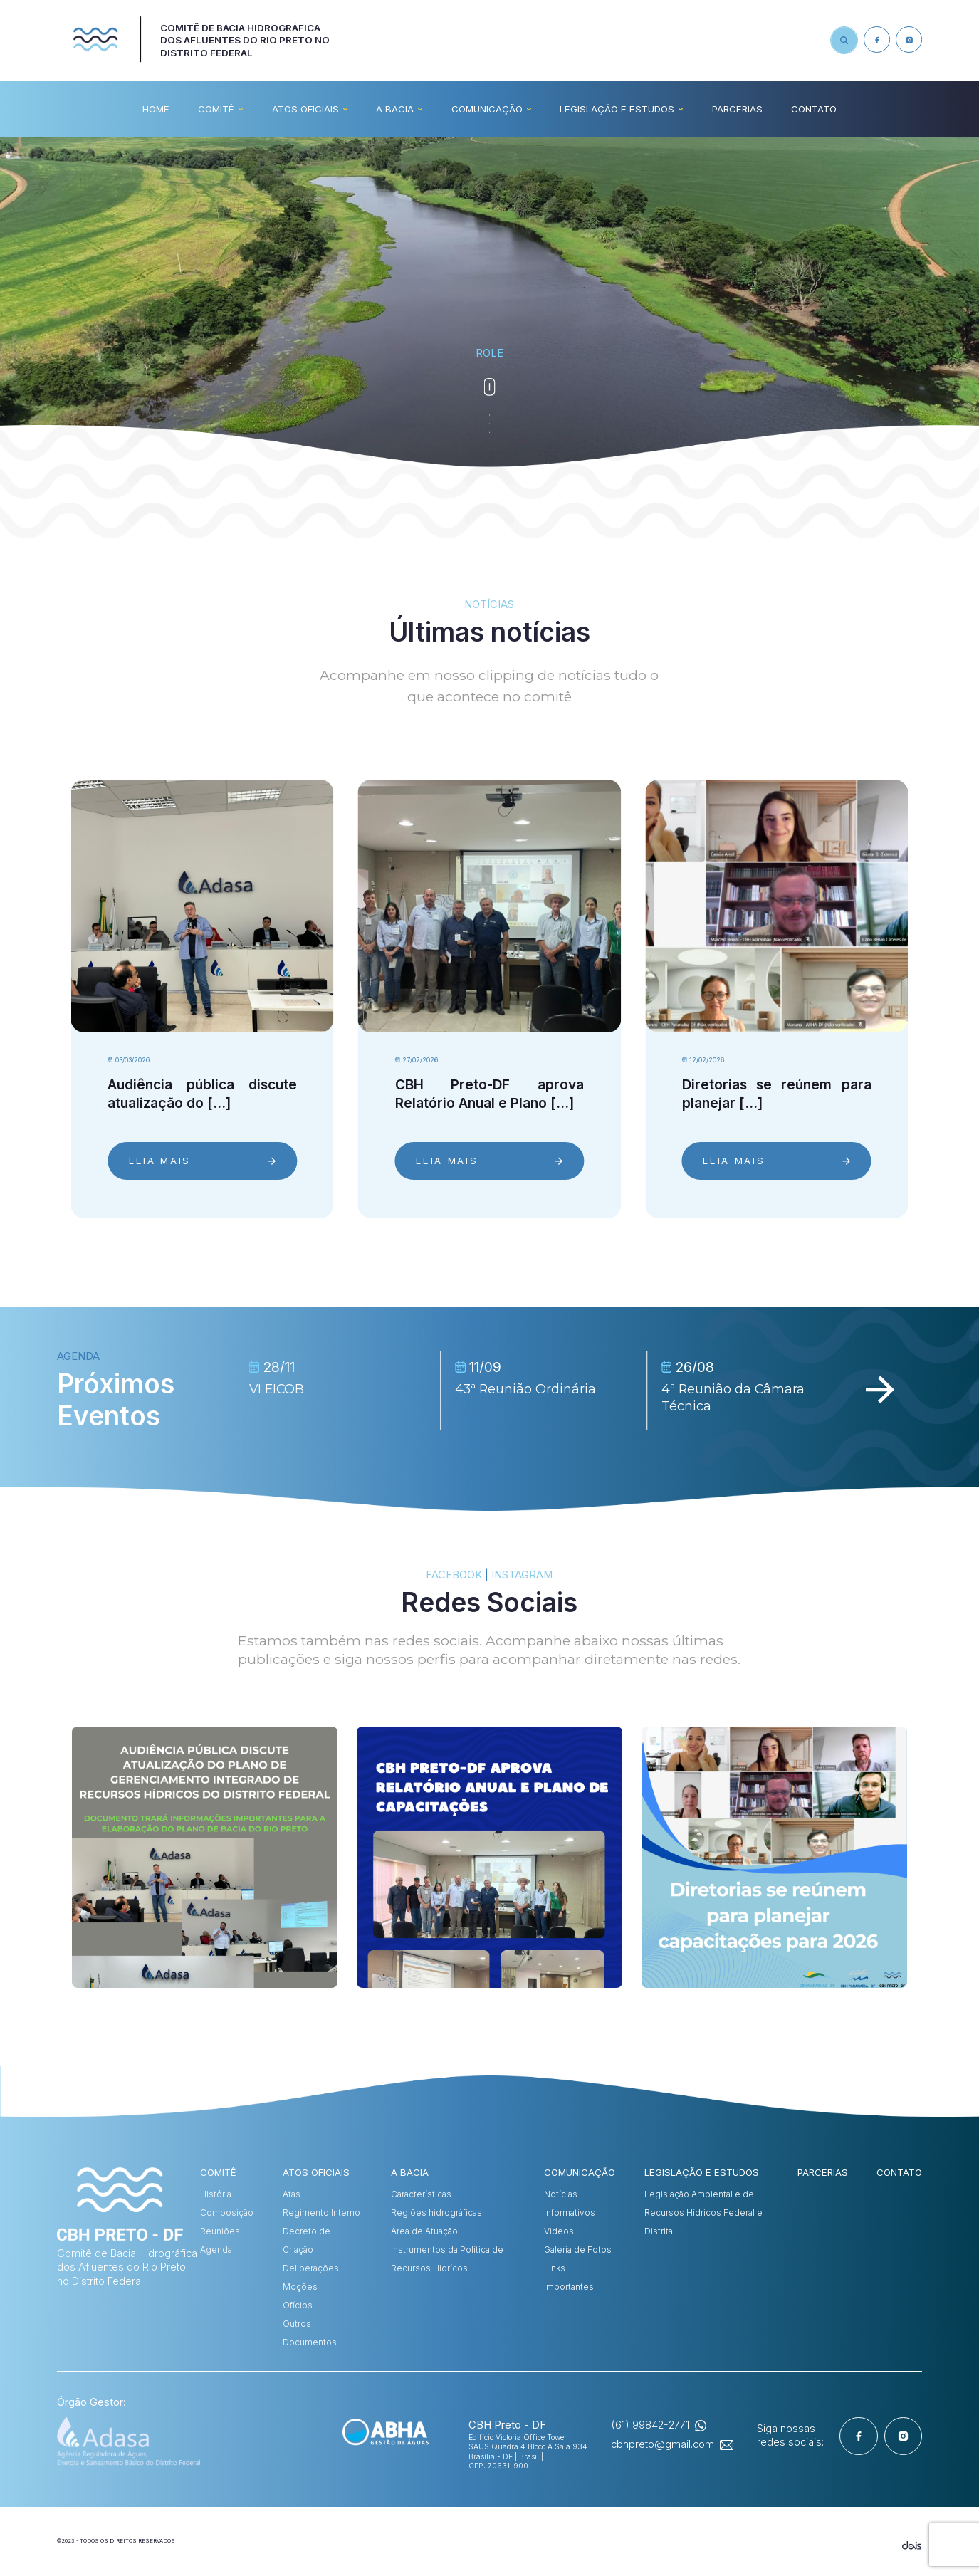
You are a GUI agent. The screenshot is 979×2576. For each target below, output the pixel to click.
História (215, 2194)
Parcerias (737, 109)
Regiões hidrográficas (436, 2213)
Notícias (560, 2194)
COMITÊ (216, 109)
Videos (559, 2231)
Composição (226, 2213)
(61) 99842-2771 (650, 2425)
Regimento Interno (321, 2213)
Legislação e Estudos (617, 109)
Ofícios (298, 2305)
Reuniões (220, 2231)
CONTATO (814, 109)
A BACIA (395, 109)
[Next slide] (880, 1390)
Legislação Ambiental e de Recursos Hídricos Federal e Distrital (703, 2212)
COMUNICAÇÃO (487, 109)
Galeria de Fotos (578, 2250)
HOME (155, 109)
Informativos (569, 2213)
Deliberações (311, 2268)
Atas (291, 2194)
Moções (300, 2287)
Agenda (216, 2250)
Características (421, 2194)
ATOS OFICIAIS (305, 109)
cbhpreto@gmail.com (662, 2444)
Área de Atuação (424, 2231)
